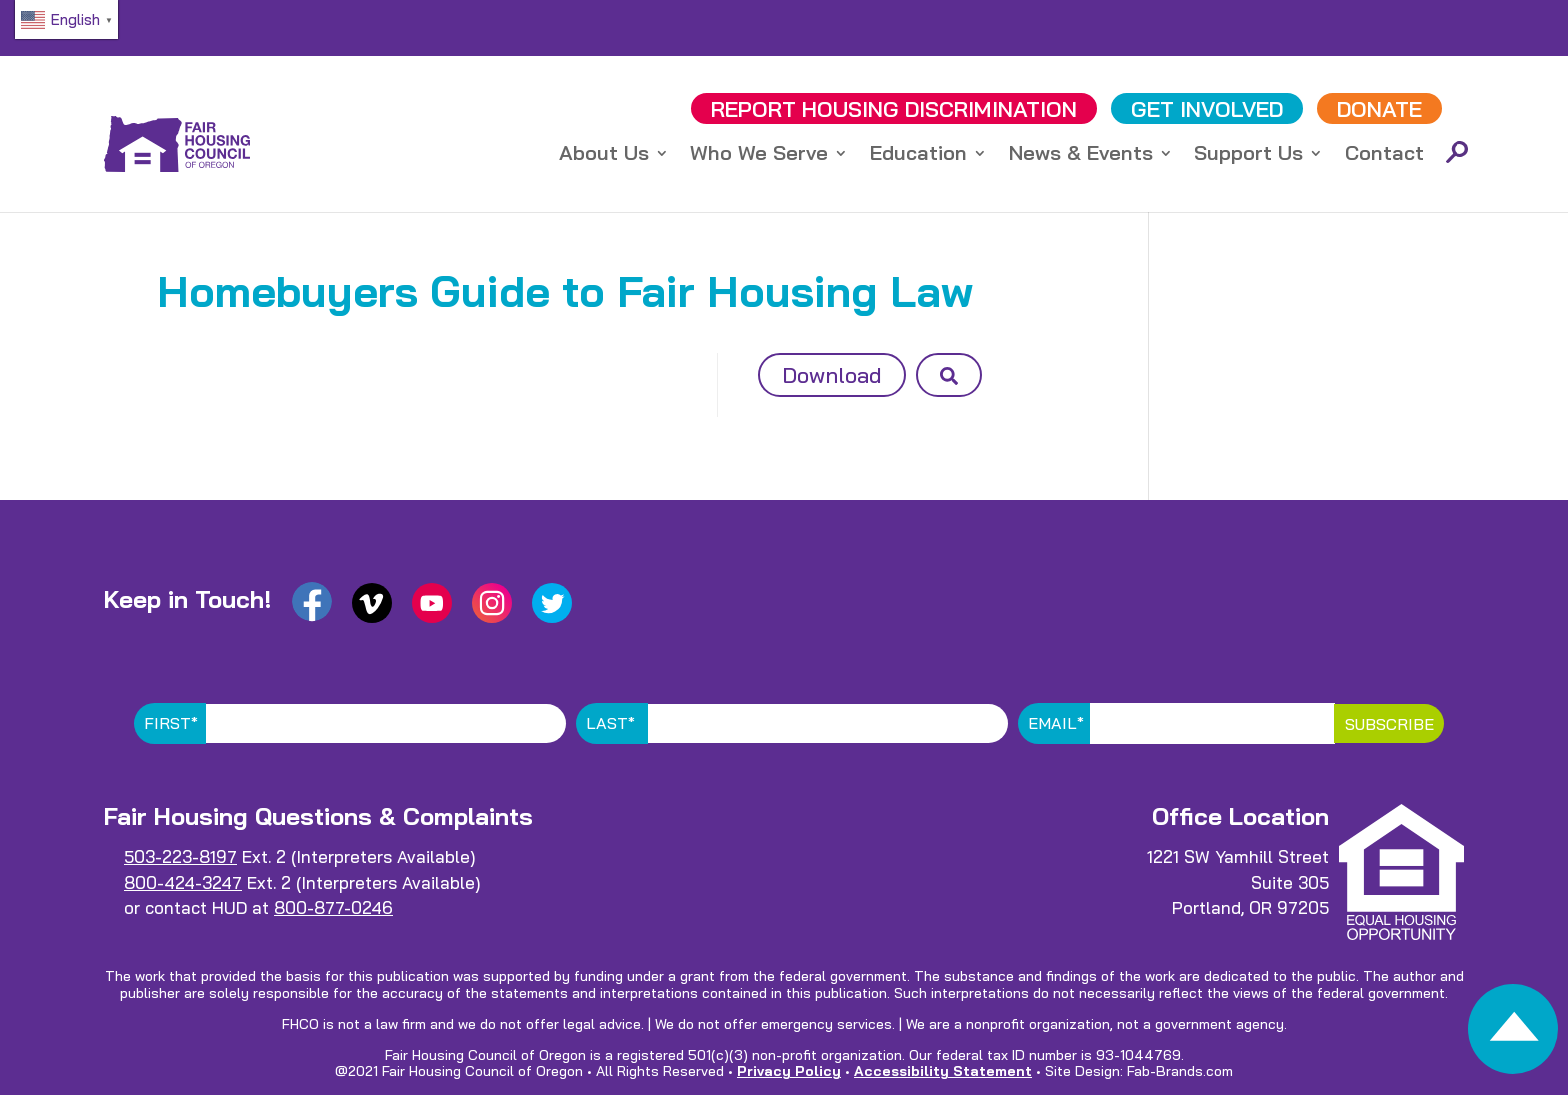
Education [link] (918, 155)
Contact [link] (1384, 155)
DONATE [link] (1379, 108)
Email (1056, 723)
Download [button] (832, 375)
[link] (1513, 1034)
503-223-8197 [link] (180, 856)
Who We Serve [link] (759, 155)
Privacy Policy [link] (789, 1071)
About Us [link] (604, 155)
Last (610, 723)
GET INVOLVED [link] (1207, 108)
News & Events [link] (1081, 155)
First (171, 723)
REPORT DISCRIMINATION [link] (894, 108)
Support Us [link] (1248, 155)
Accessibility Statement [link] (943, 1071)
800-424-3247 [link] (183, 882)
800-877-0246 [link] (333, 907)
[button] (949, 375)
